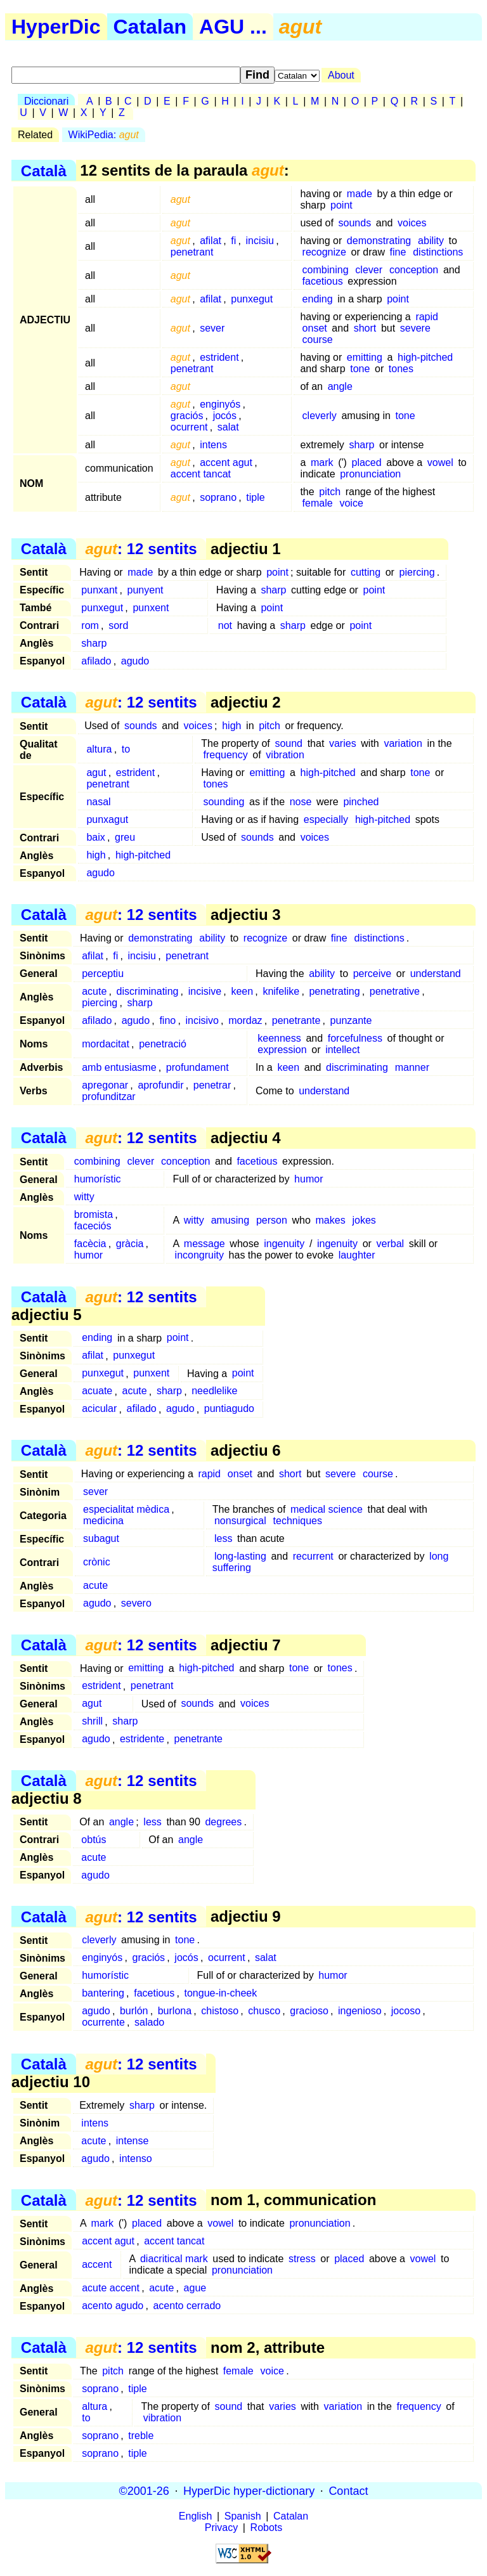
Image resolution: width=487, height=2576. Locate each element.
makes (331, 1220)
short (365, 328)
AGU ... (233, 26)
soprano (218, 497)
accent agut (226, 462)
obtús (93, 1839)
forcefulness (355, 1038)
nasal (98, 801)
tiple (255, 497)
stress (302, 2258)
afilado (96, 661)
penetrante (296, 1020)
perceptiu (103, 973)
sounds (355, 222)
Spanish (242, 2516)
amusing (230, 1220)
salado (149, 2022)
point (341, 205)
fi (233, 240)
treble (140, 2435)
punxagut (107, 819)
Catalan (150, 26)
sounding (223, 801)
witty (84, 1196)
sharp (361, 444)
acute (94, 991)
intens (213, 444)
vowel (440, 462)
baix (95, 837)
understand (435, 973)
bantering (103, 1993)
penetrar (212, 1085)
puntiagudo (229, 1409)
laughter (357, 1255)
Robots (266, 2527)
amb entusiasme (119, 1067)
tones (401, 368)
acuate (97, 1391)
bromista (93, 1214)
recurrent (313, 1556)
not (225, 625)
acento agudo (112, 2305)
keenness (279, 1038)
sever (212, 328)
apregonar (105, 1085)
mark (322, 462)
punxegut (252, 299)
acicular (99, 1409)
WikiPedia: (103, 134)
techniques (297, 1520)
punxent (151, 607)
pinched (361, 801)
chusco (264, 2010)
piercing (417, 572)
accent (97, 2264)
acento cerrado (187, 2305)
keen (242, 991)
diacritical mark (174, 2258)
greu (125, 837)
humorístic (97, 1179)
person (271, 1220)
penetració (162, 1044)
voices (412, 222)
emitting (364, 357)
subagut (101, 1538)
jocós (225, 415)
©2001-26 (144, 2490)
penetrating (334, 991)
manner (412, 1067)
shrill (92, 1721)
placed (366, 462)
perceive (372, 973)
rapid (426, 316)
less (223, 1538)
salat (228, 427)
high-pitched (425, 357)
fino (167, 1020)
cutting (365, 572)
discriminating (148, 991)
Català (44, 170)
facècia (90, 1243)
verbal (391, 1243)
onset (314, 328)
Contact (348, 2490)
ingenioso (360, 2010)
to (126, 749)
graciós (187, 415)
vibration (285, 754)
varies (342, 743)
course (317, 339)
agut (96, 772)
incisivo (201, 1020)
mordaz (245, 1020)
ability (431, 240)
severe (415, 328)
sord (118, 625)
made (359, 193)
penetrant (192, 252)
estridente (142, 1739)
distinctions (438, 252)
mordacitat (105, 1044)
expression (281, 1049)
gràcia (130, 1243)
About (341, 75)
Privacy (221, 2527)
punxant (99, 590)
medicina (103, 1520)
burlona (175, 2010)
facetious (322, 281)
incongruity (199, 1255)
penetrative (395, 991)
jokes (363, 1220)
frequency (225, 754)
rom (90, 625)
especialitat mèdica (126, 1509)
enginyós (220, 404)
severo (136, 1603)
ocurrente (103, 2022)
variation (403, 743)
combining (325, 269)
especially (326, 819)
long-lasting (240, 1556)
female (317, 503)
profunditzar (109, 1096)
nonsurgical (240, 1520)
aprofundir (160, 1085)
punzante (351, 1020)
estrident (219, 357)
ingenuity (284, 1243)
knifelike (281, 991)
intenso (135, 2158)
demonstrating (379, 240)
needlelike (214, 1391)
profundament (197, 1067)
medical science (326, 1509)
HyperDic (56, 26)
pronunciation (370, 474)
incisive (204, 991)
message (204, 1243)
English (195, 2516)
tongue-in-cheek (221, 1993)
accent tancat (201, 474)
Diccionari (46, 101)
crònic (96, 1562)
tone (360, 368)
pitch (330, 491)
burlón (134, 2010)
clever (368, 269)
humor (308, 1179)
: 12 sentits (141, 548)
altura (99, 749)
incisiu (260, 240)
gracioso (309, 2010)
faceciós (93, 1225)
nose (301, 801)
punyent (145, 590)
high (231, 725)
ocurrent (189, 427)
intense (132, 2140)
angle (340, 386)
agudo (135, 661)
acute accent (111, 2287)
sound (288, 743)
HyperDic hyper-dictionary (249, 2490)
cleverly (319, 415)
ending (317, 299)
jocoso (405, 2010)
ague (195, 2287)
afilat (210, 240)
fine (398, 252)
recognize (324, 252)
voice (351, 503)
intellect (342, 1049)
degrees (223, 1821)
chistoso (219, 2010)
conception (413, 269)
